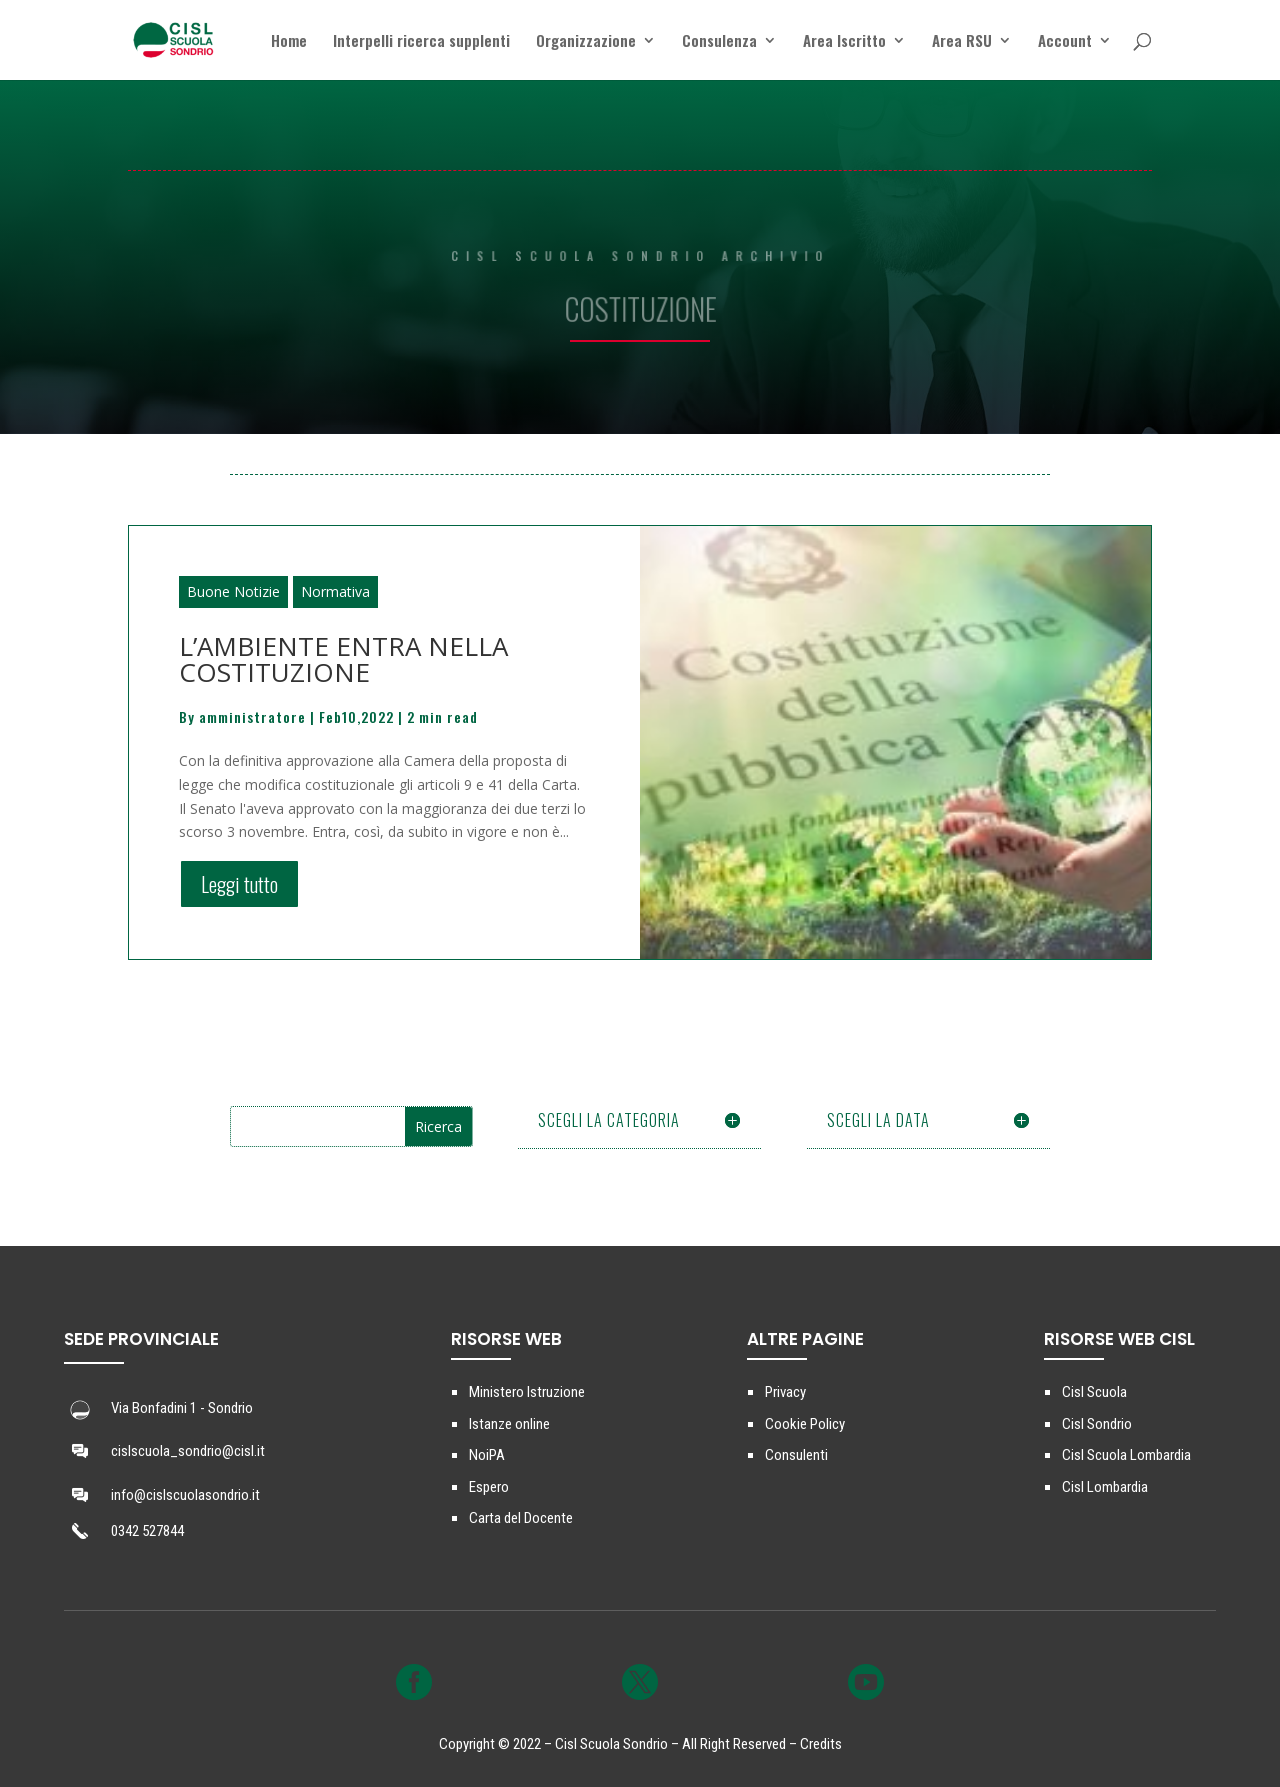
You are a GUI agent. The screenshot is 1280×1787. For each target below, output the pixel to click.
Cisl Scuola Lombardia (1126, 1455)
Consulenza (719, 42)
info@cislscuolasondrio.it (185, 1495)
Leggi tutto (239, 884)
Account (1065, 42)
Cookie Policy (805, 1424)
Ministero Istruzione (527, 1392)
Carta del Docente (521, 1518)
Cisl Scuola (1094, 1392)
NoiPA (487, 1455)
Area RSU (962, 42)
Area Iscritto (844, 42)
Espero (489, 1487)
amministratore (252, 716)
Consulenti (796, 1455)
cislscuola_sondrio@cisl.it (188, 1451)
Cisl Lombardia (1105, 1487)
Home (289, 42)
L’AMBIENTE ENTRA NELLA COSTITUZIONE (343, 659)
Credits (821, 1744)
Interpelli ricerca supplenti (421, 42)
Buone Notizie (233, 591)
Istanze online (509, 1424)
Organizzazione (586, 42)
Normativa (335, 591)
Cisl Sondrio (1097, 1424)
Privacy (785, 1392)
